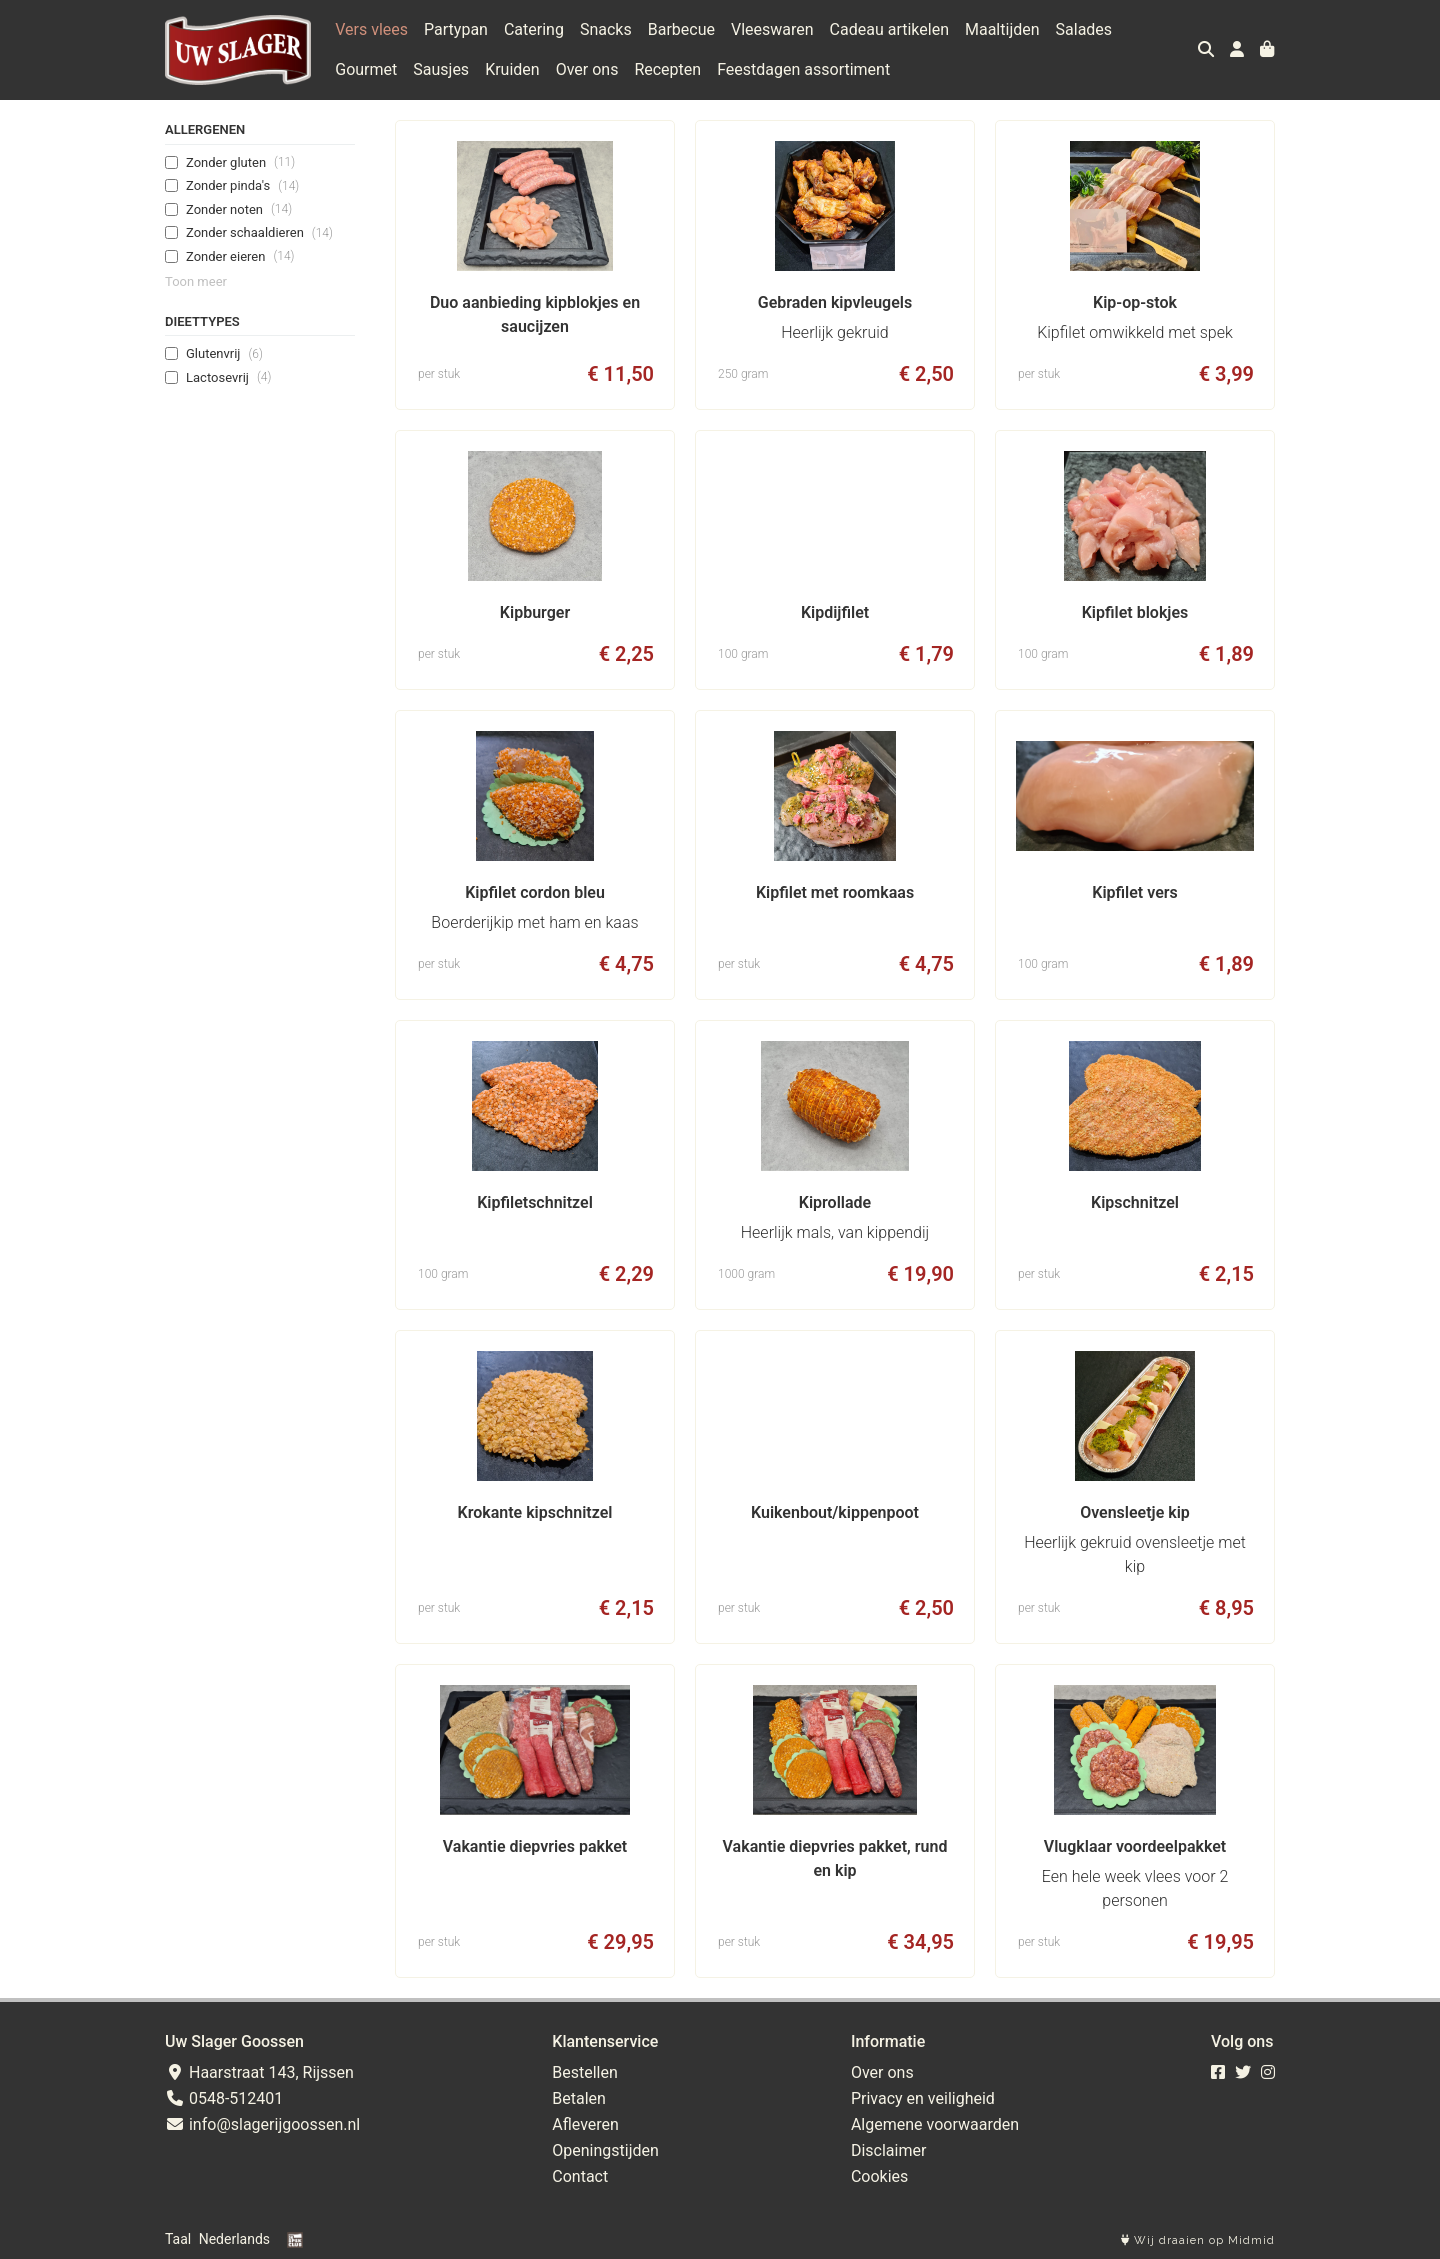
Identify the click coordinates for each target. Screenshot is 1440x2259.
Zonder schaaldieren (259, 233)
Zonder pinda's (242, 186)
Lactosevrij (228, 377)
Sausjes (441, 69)
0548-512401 (224, 2098)
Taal (178, 2239)
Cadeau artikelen (889, 29)
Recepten (667, 69)
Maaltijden (1002, 29)
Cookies (879, 2176)
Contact (580, 2176)
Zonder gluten (240, 162)
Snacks (606, 29)
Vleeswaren (772, 29)
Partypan (456, 29)
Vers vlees (371, 29)
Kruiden (512, 69)
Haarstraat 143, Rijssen (259, 2072)
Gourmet (366, 69)
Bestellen (585, 2072)
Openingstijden (605, 2150)
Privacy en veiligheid (923, 2098)
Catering (534, 29)
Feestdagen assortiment (803, 69)
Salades (1084, 29)
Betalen (579, 2098)
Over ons (587, 69)
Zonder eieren (240, 256)
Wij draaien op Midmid (1198, 2240)
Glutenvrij (224, 354)
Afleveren (585, 2124)
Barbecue (681, 29)
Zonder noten (239, 209)
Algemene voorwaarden (935, 2124)
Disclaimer (888, 2150)
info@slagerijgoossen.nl (262, 2124)
